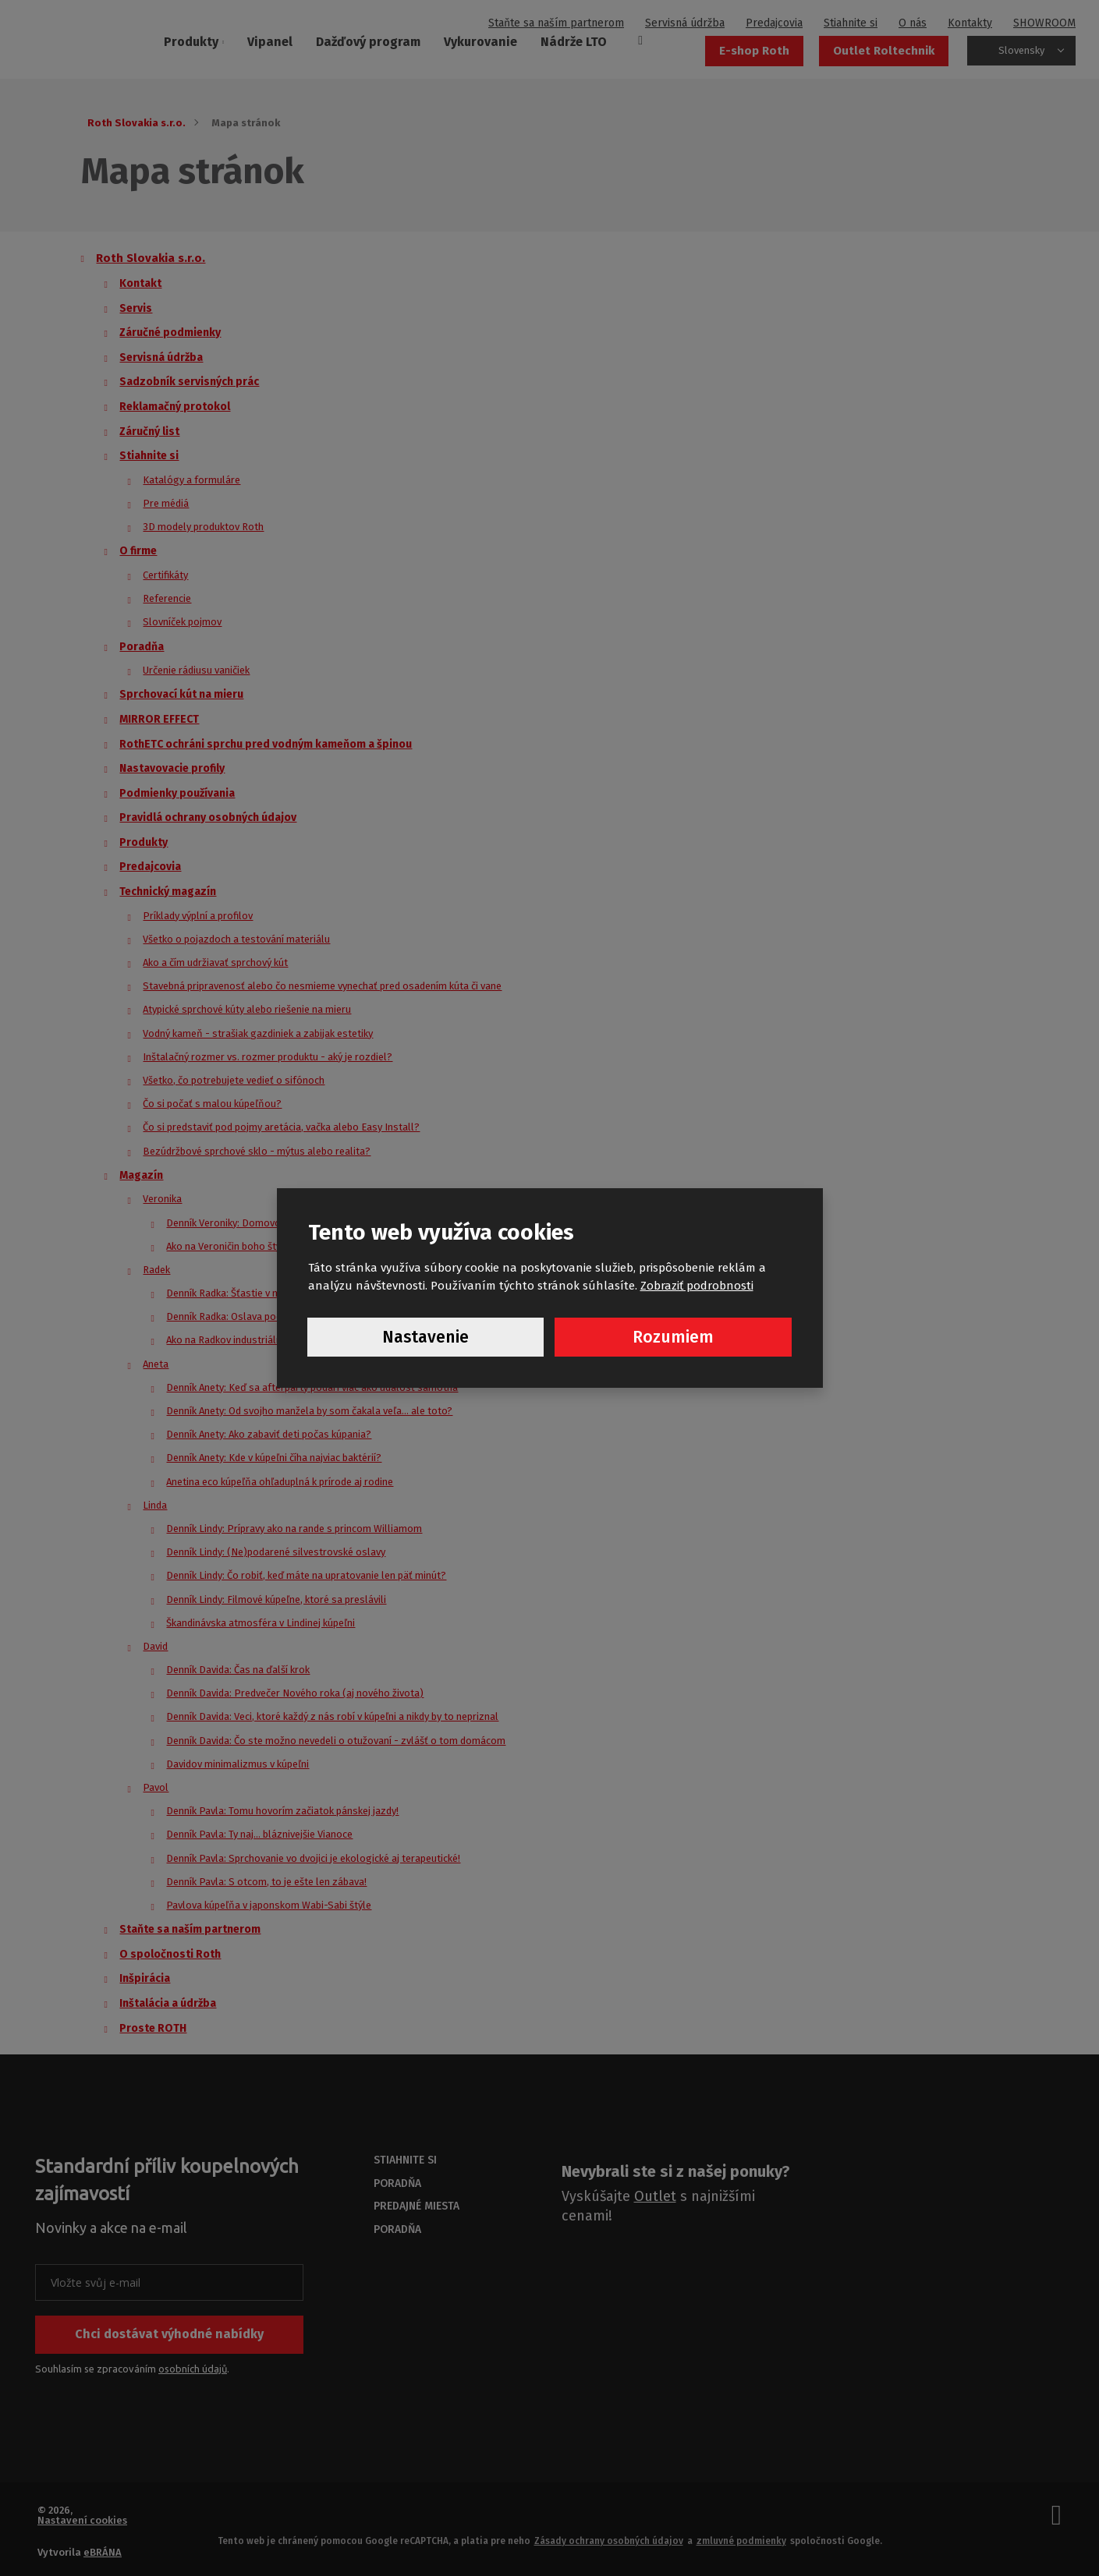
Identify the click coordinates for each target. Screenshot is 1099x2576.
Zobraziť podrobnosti (696, 1285)
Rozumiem (673, 1337)
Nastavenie (425, 1337)
